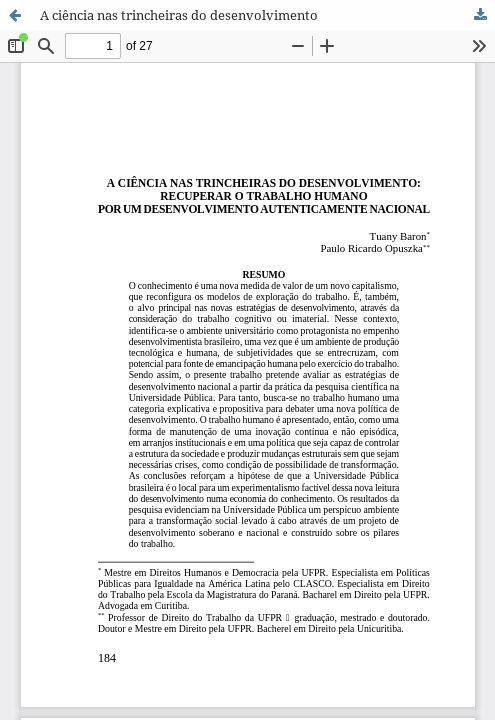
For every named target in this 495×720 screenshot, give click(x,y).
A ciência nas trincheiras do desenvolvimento (179, 15)
